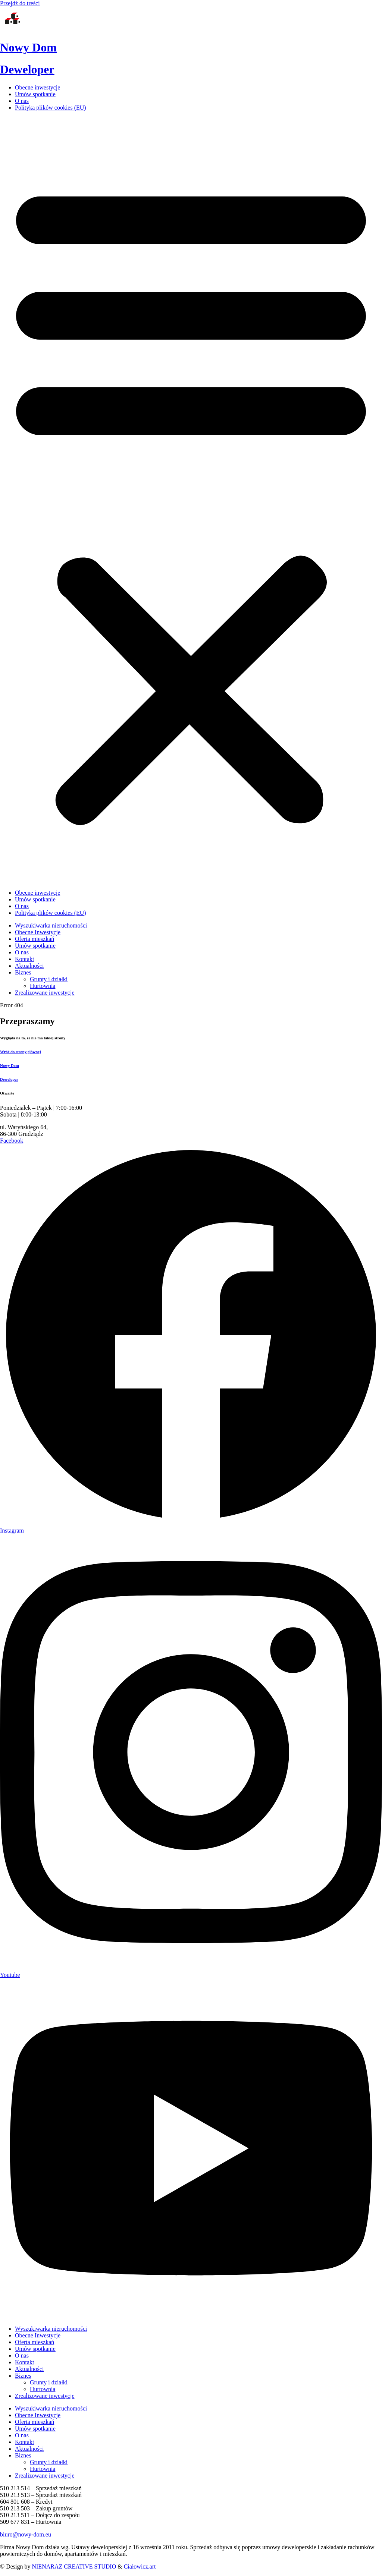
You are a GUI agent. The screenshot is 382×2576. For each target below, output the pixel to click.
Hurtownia (42, 2389)
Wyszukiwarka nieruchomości (51, 2328)
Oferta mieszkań (34, 2342)
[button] (191, 500)
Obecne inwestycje (37, 87)
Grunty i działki (49, 2382)
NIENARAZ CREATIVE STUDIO (74, 2566)
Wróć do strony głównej (20, 1051)
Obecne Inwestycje (37, 2335)
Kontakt (24, 2362)
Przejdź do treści (20, 3)
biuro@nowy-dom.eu (25, 2534)
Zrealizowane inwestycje (44, 2396)
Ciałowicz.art (140, 2566)
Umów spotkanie (35, 94)
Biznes (23, 2375)
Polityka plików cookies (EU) (50, 107)
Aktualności (29, 2369)
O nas (22, 101)
